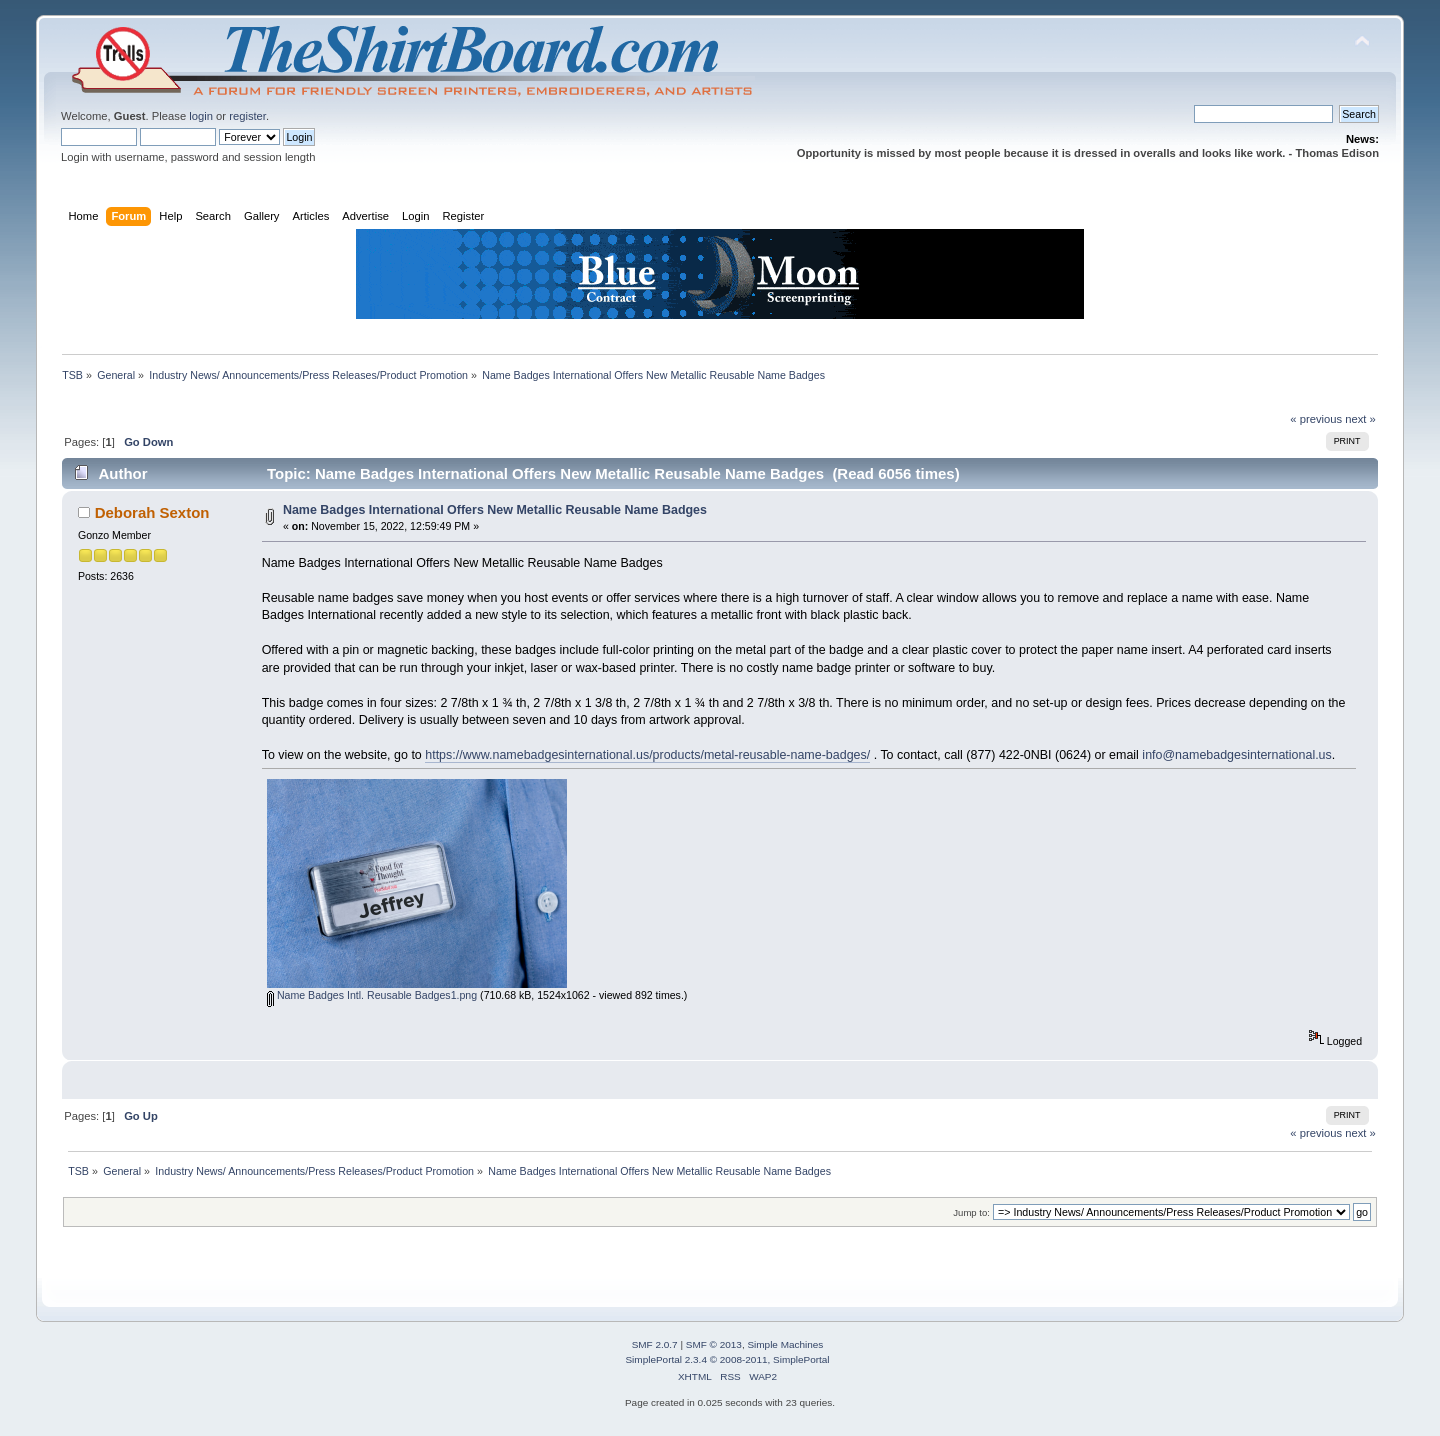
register (247, 116)
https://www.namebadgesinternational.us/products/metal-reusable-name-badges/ (647, 755)
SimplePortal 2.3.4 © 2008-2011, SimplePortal (727, 1359)
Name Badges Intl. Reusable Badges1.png (372, 995)
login (201, 116)
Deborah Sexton (152, 512)
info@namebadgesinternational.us (1236, 755)
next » (1360, 419)
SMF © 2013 (714, 1344)
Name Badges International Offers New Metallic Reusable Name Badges (495, 510)
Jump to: (971, 1212)
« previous (1316, 419)
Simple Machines (785, 1344)
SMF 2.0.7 (655, 1344)
